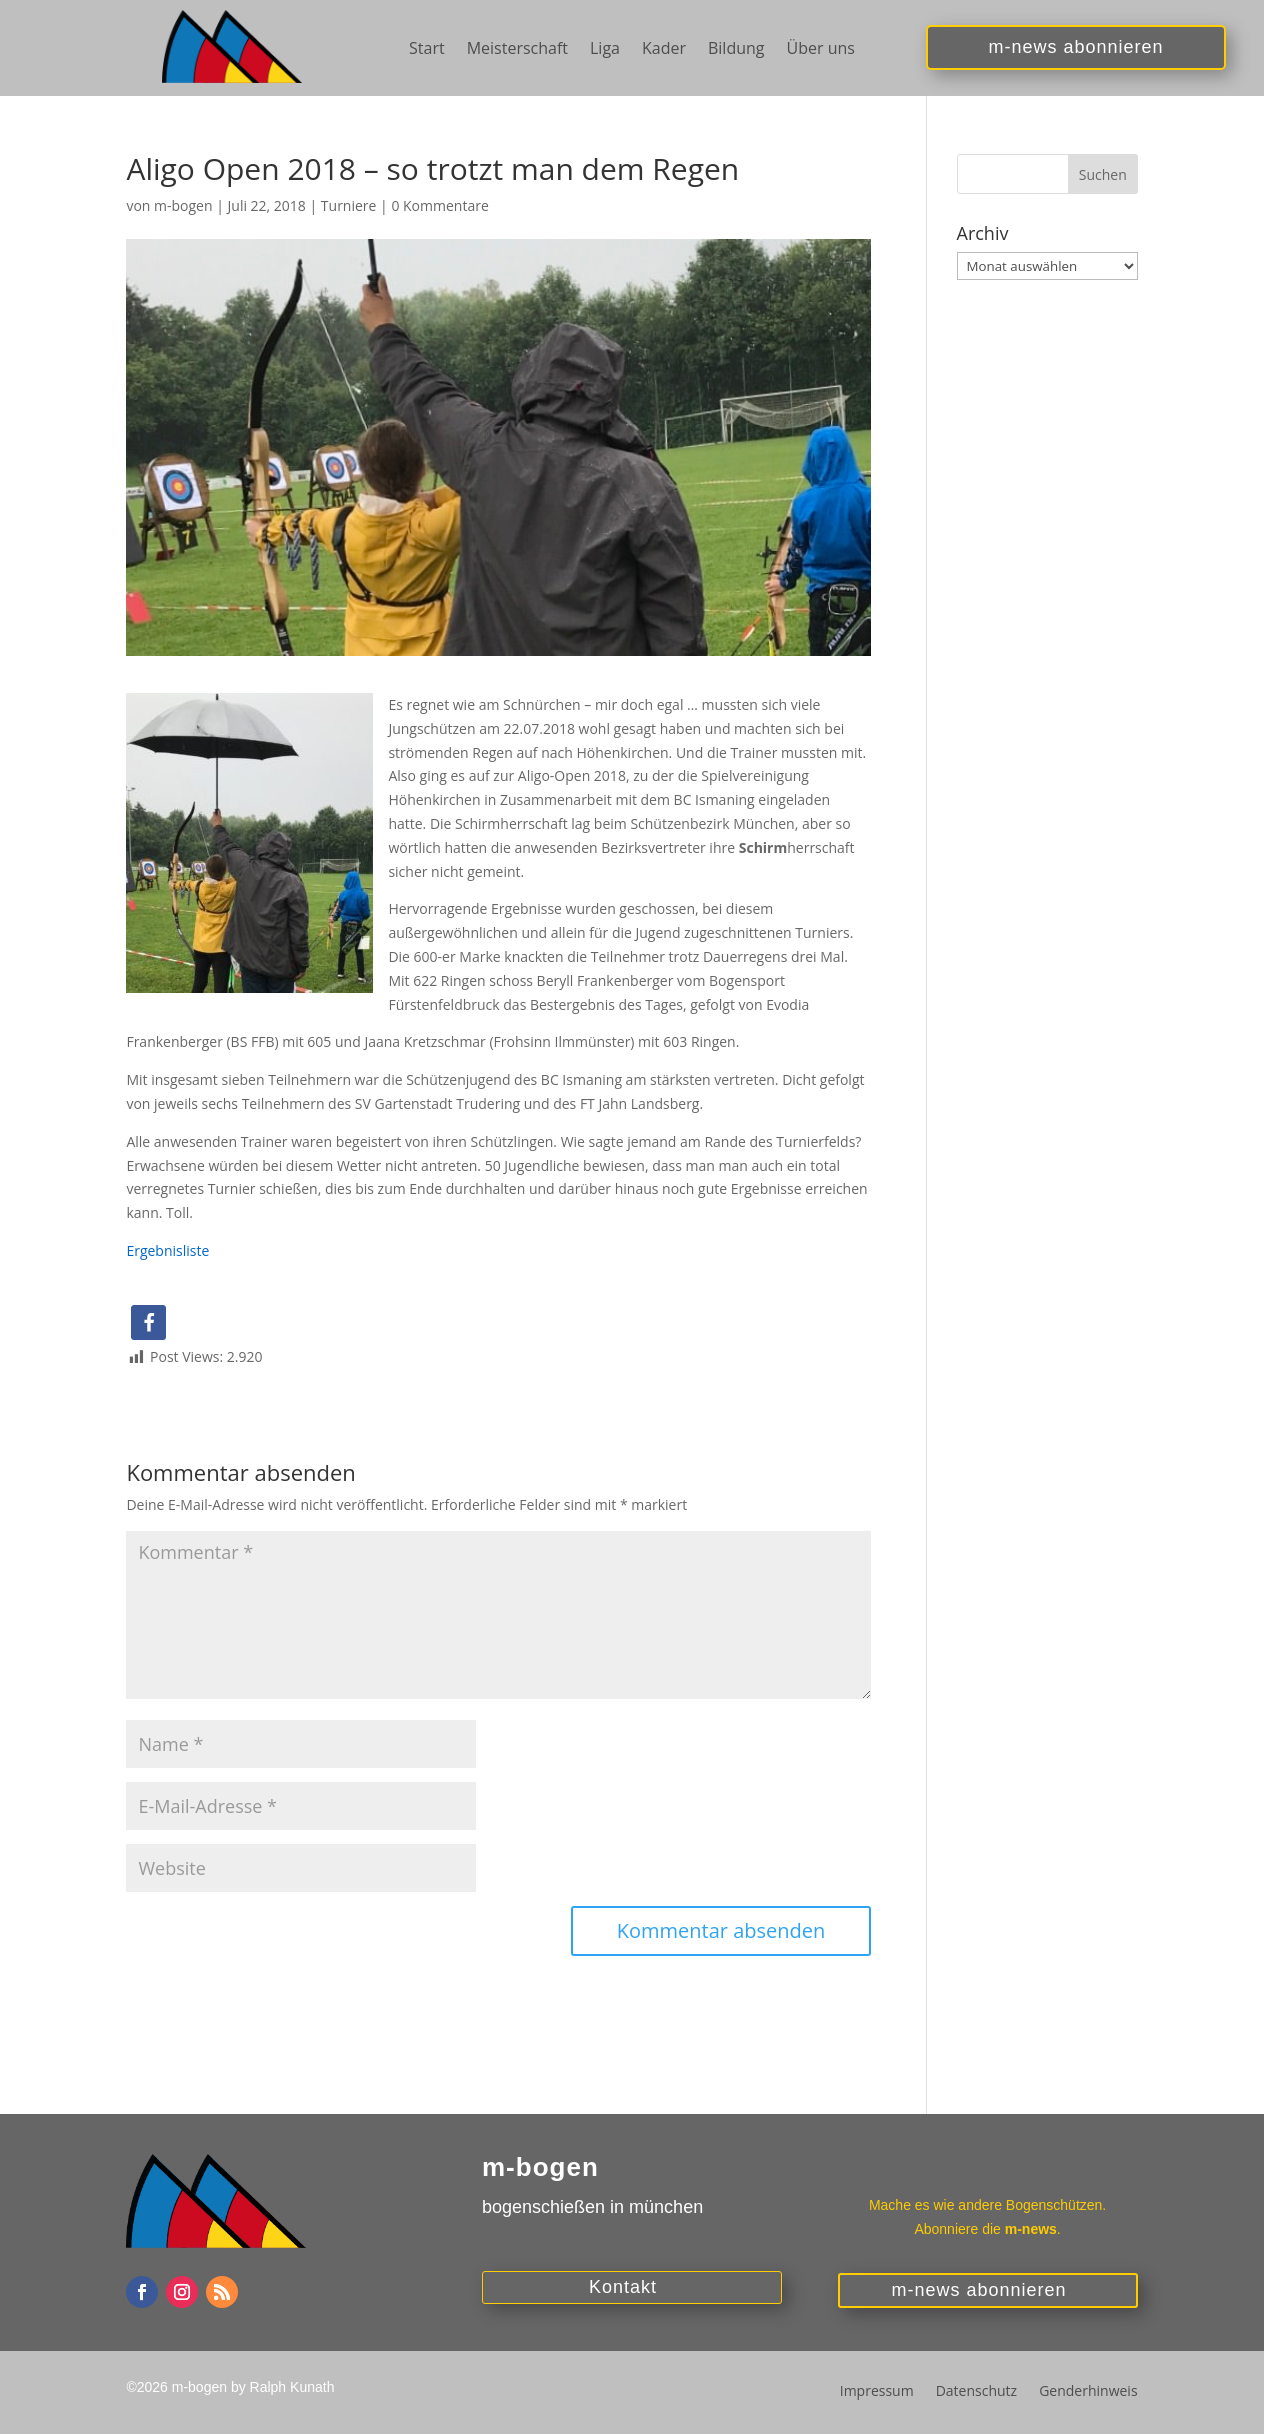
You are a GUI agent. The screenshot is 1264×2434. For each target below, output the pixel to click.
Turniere (349, 205)
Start (427, 50)
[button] (148, 1322)
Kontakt (623, 2287)
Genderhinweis (1088, 2392)
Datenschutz (976, 2392)
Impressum (877, 2392)
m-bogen (183, 205)
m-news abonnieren (1076, 48)
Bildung (736, 50)
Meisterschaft (517, 50)
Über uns (821, 50)
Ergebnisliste (167, 1250)
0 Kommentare (439, 205)
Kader (664, 50)
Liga (605, 50)
